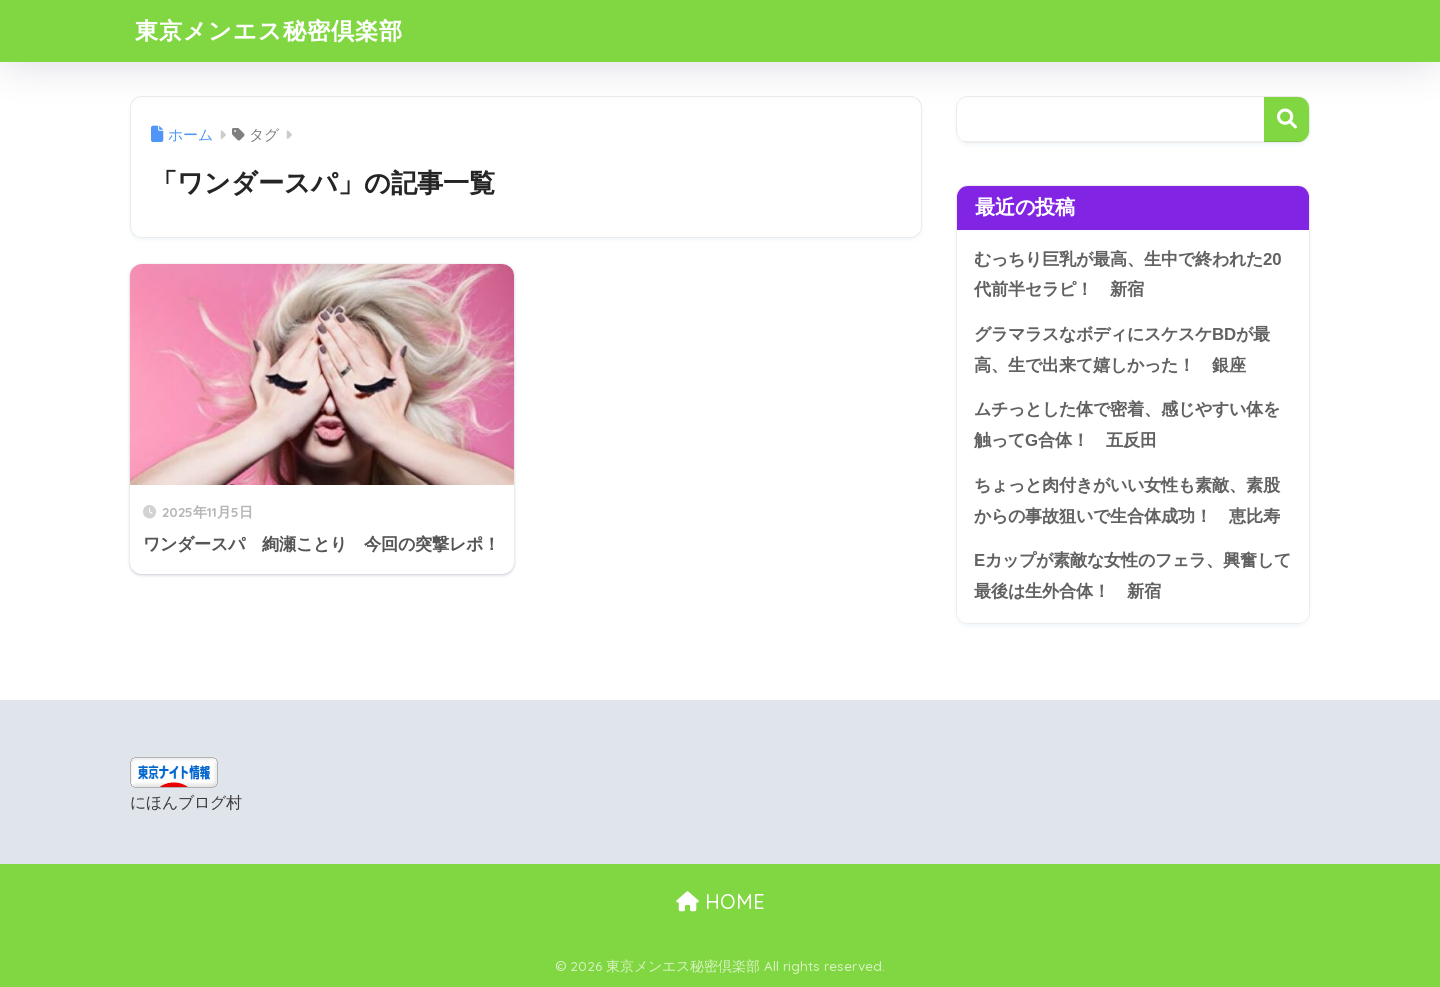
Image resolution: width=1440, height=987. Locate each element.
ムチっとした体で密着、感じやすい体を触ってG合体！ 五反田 (1127, 425)
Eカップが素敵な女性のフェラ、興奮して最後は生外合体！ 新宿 (1132, 576)
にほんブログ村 (186, 802)
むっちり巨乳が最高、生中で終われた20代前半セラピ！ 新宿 (1128, 275)
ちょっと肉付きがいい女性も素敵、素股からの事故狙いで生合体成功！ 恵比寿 (1127, 501)
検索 (1286, 119)
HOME (720, 901)
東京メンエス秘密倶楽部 (269, 30)
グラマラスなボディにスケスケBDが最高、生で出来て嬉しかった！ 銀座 (1122, 350)
